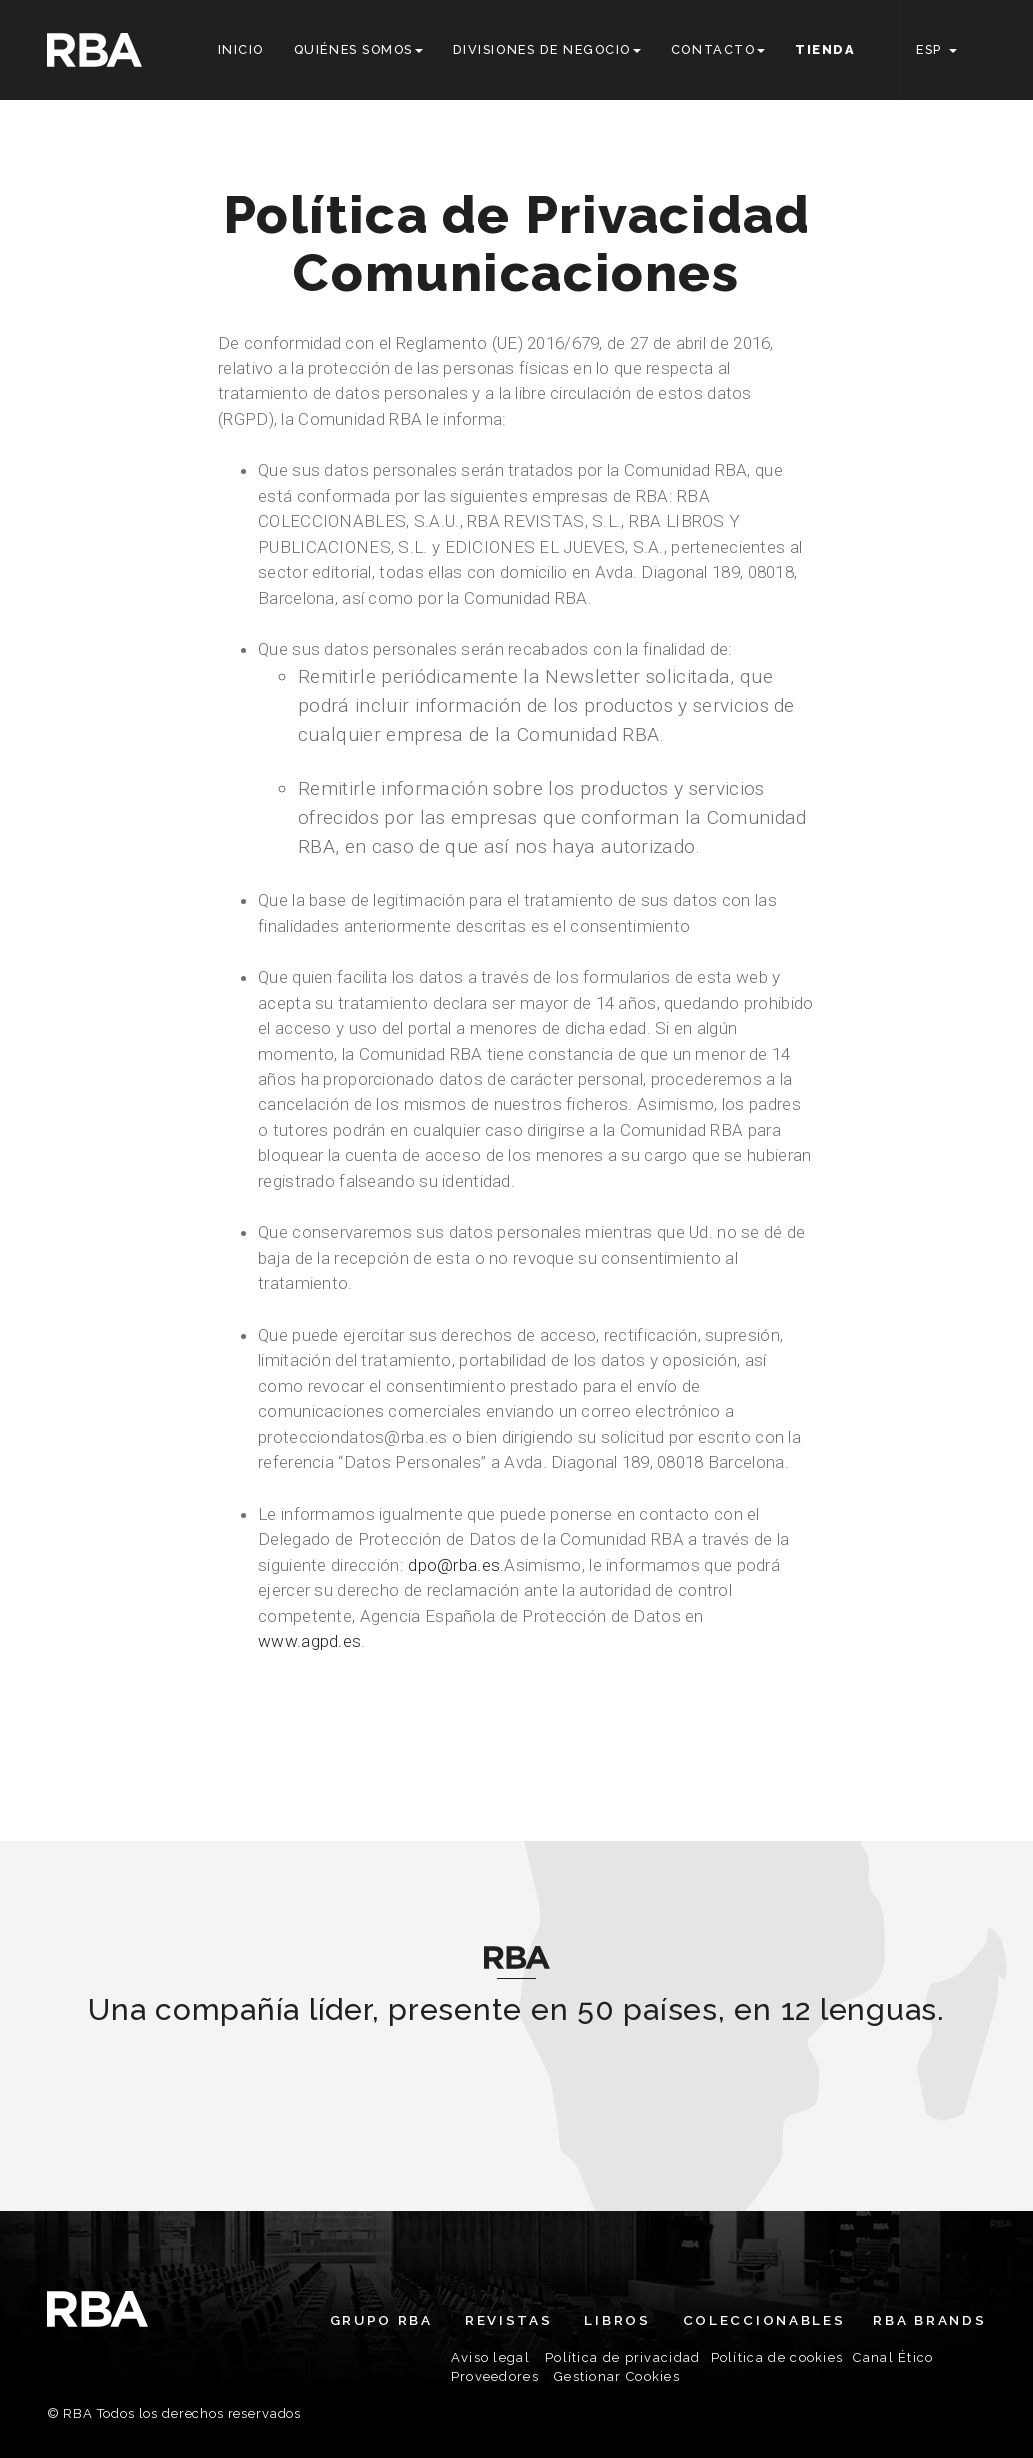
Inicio (241, 49)
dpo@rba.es (454, 1565)
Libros (617, 2320)
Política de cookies (777, 2357)
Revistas (509, 2320)
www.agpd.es (309, 1641)
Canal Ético (893, 2357)
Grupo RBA (381, 2320)
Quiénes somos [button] (358, 49)
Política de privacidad (623, 2357)
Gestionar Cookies (617, 2376)
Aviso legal (490, 2357)
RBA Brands (929, 2320)
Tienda (825, 49)
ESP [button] (936, 49)
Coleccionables (764, 2320)
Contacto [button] (718, 49)
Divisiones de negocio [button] (547, 49)
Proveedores (495, 2376)
